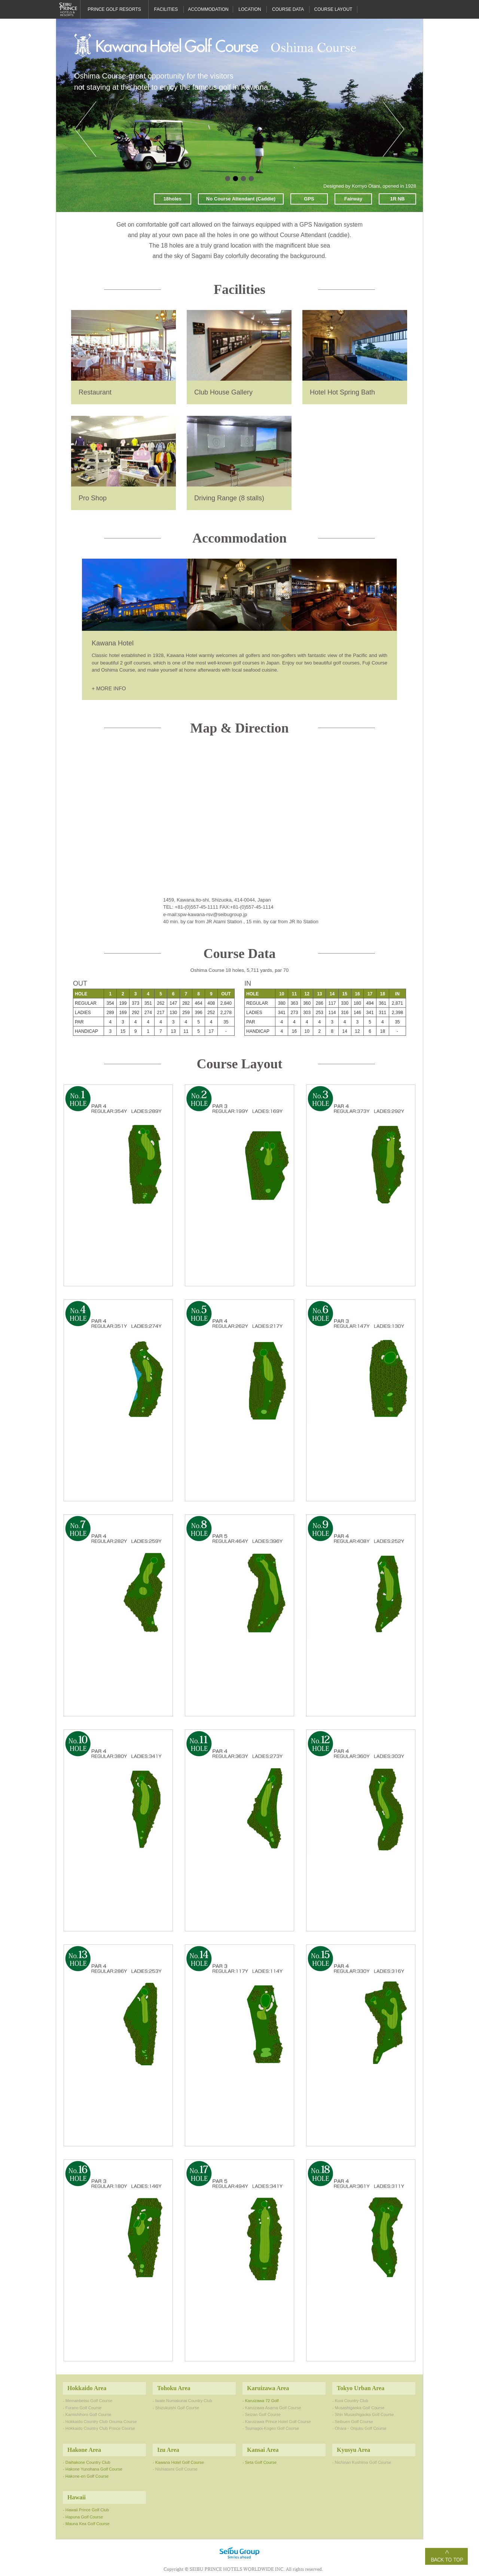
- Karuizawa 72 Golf (260, 2400)
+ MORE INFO (109, 688)
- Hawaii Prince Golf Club (86, 2510)
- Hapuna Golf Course (83, 2517)
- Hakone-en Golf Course (86, 2476)
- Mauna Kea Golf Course (86, 2523)
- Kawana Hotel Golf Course (178, 2462)
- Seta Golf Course (259, 2462)
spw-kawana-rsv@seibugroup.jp (212, 914)
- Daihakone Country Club (86, 2462)
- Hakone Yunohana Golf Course (92, 2469)
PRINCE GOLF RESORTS (114, 9)
